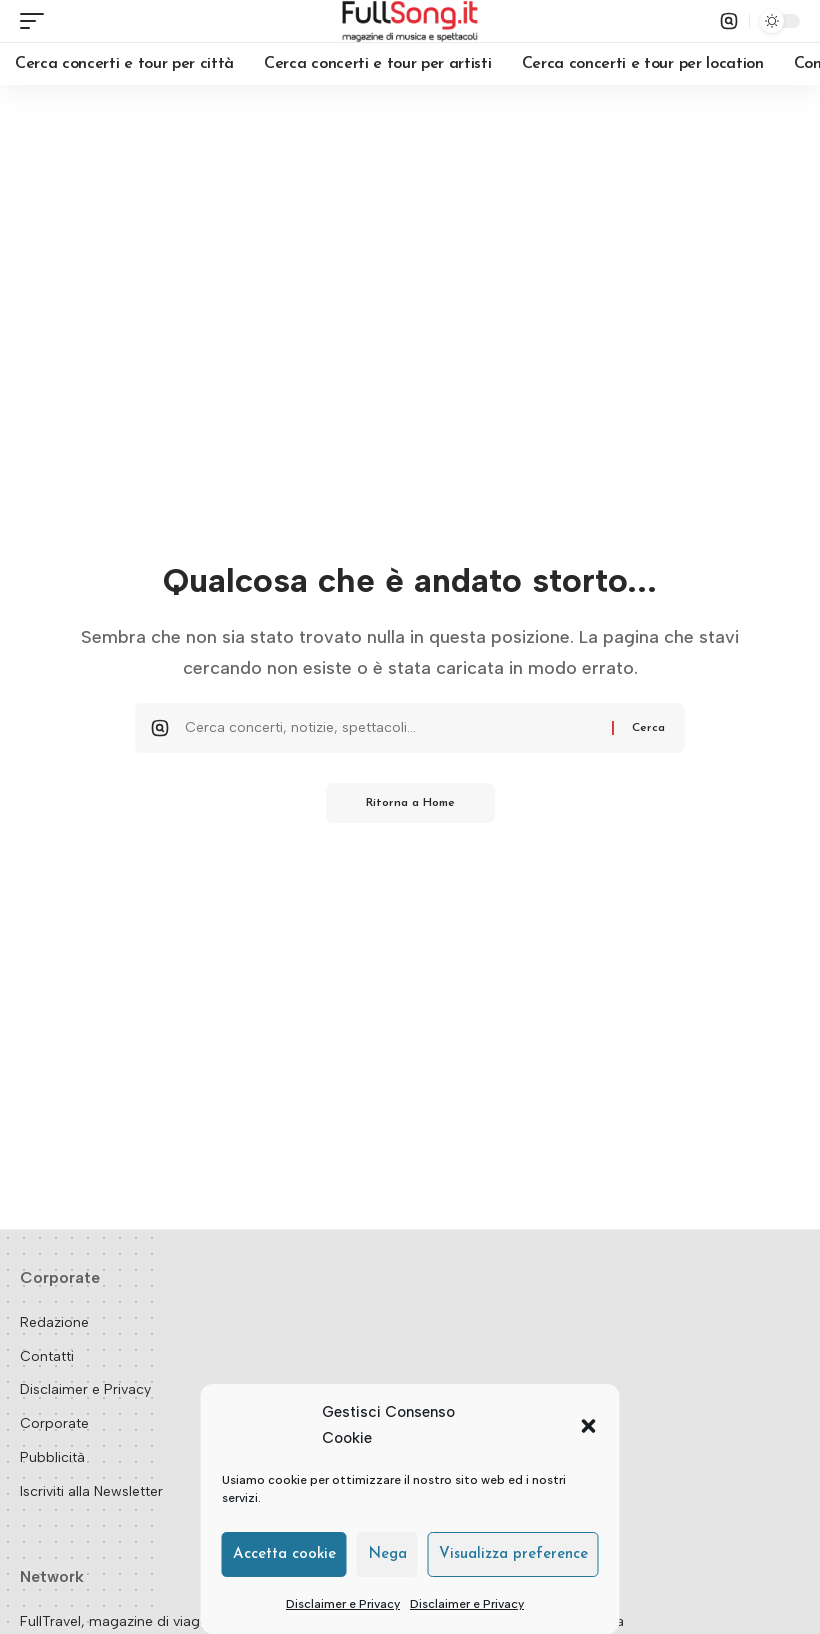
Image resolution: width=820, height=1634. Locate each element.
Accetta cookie (284, 1554)
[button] (589, 1426)
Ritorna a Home (410, 803)
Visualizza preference (513, 1554)
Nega (387, 1554)
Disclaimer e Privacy (343, 1604)
